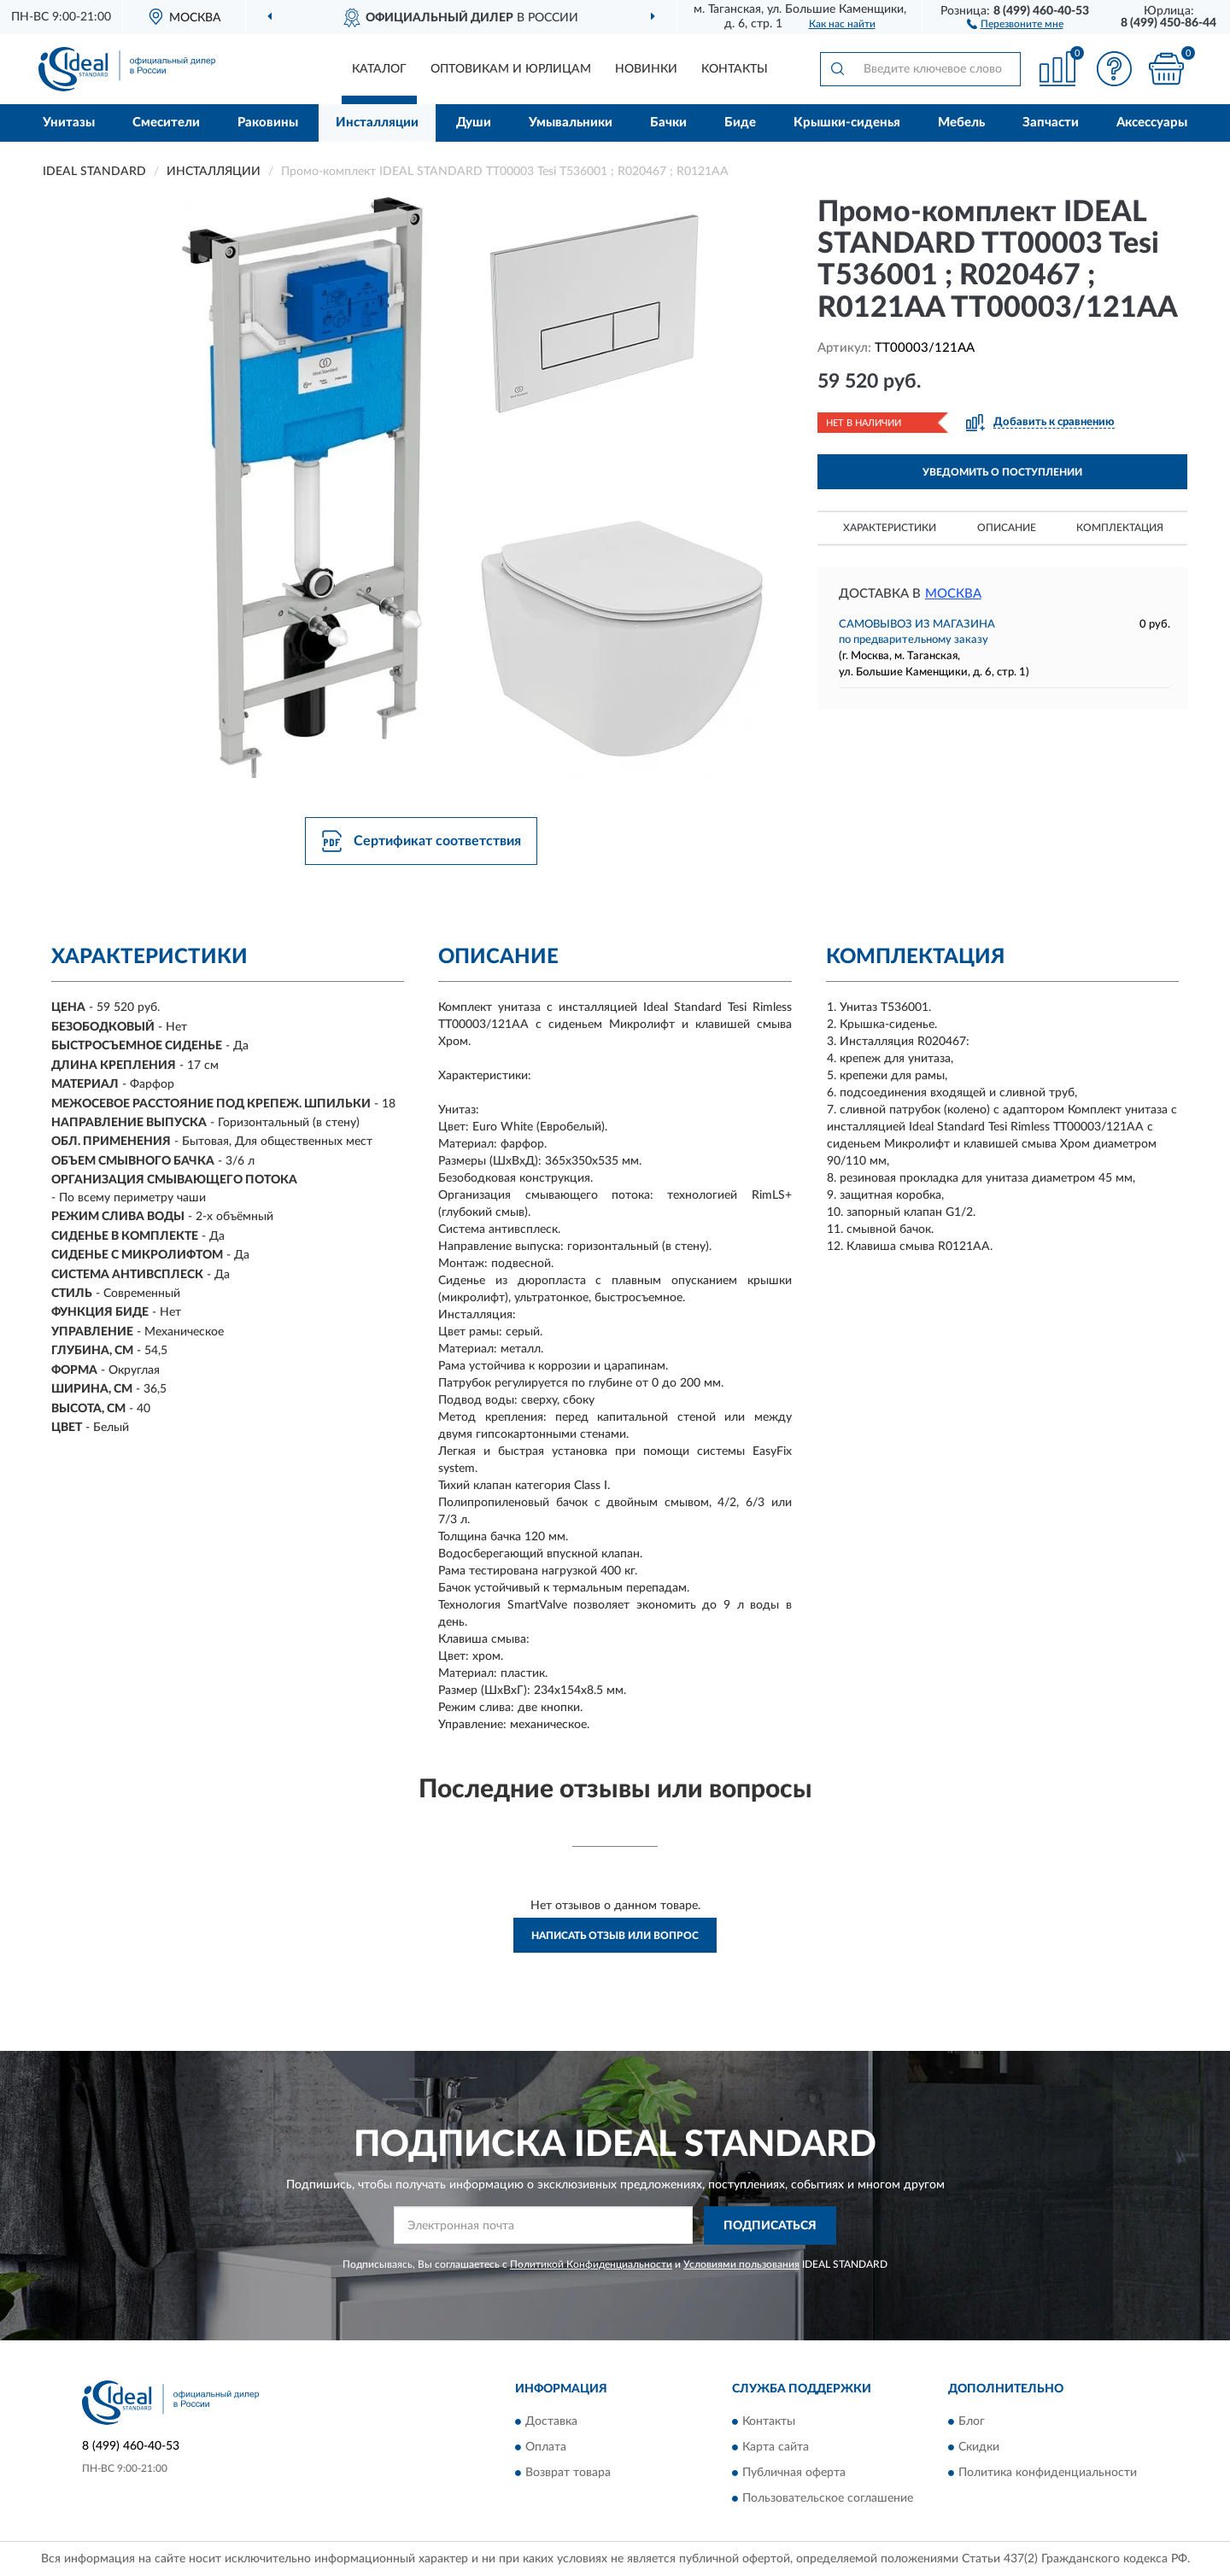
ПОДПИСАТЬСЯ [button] (770, 2226)
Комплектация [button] (1119, 528)
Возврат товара (568, 2474)
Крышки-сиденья (847, 122)
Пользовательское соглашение (827, 2499)
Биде (740, 122)
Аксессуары (1151, 122)
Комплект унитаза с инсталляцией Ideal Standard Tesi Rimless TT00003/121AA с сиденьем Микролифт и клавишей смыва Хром (1002, 1127)
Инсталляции (377, 122)
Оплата (545, 2448)
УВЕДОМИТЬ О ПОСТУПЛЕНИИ (1002, 472)
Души (473, 122)
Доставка (551, 2422)
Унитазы (69, 122)
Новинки (646, 69)
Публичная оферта (794, 2474)
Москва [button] (953, 593)
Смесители (166, 122)
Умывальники (570, 122)
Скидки (978, 2448)
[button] (1015, 23)
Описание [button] (1006, 528)
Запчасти (1050, 122)
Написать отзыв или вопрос (615, 1936)
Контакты (734, 69)
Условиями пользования (741, 2264)
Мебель (961, 122)
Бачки (668, 122)
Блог (971, 2422)
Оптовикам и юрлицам (510, 69)
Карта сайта (775, 2448)
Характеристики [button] (889, 528)
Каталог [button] (379, 69)
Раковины (267, 122)
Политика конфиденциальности (1047, 2474)
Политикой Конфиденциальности (591, 2264)
